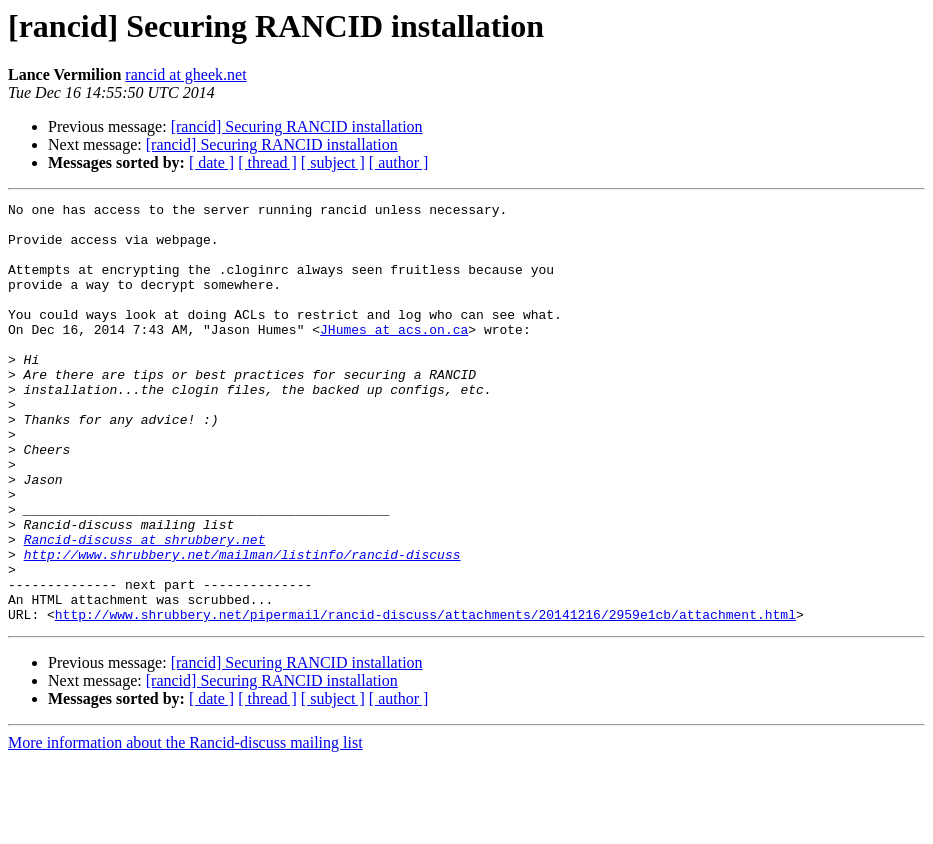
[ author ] (399, 162)
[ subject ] (333, 162)
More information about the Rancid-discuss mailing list (185, 826)
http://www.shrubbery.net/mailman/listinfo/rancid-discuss (242, 626)
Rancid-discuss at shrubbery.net (145, 608)
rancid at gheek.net (185, 74)
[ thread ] (267, 162)
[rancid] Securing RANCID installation (297, 126)
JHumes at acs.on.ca (394, 356)
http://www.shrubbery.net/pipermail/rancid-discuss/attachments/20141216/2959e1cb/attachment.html (425, 698)
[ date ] (211, 162)
